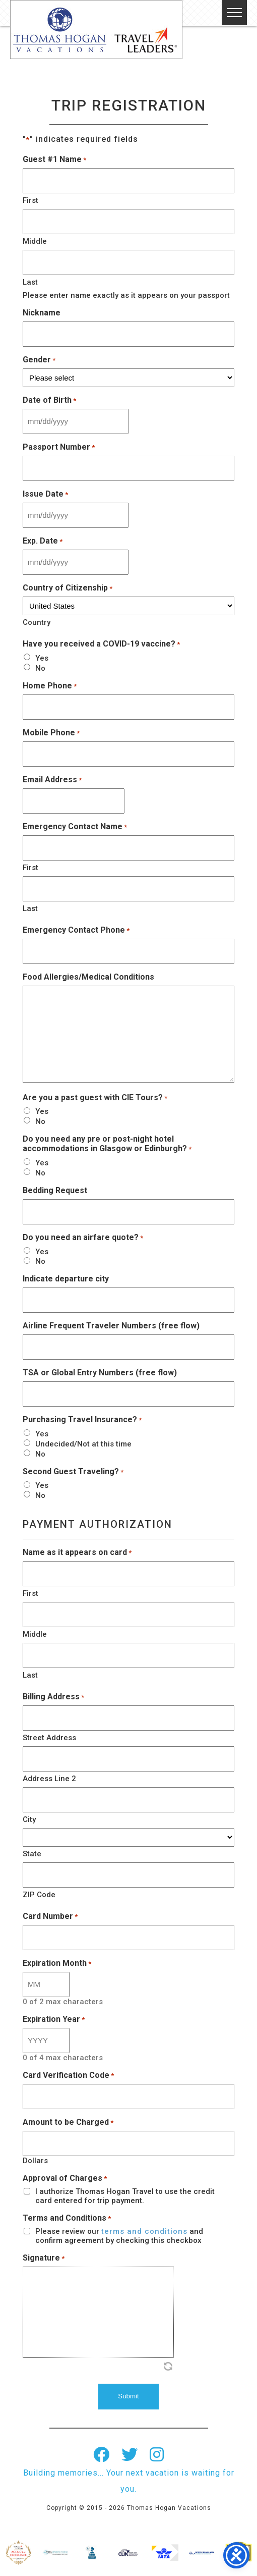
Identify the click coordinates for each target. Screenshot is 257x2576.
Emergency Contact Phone (76, 930)
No (40, 668)
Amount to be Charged (68, 2122)
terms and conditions (144, 2231)
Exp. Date (42, 541)
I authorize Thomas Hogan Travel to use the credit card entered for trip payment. (125, 2196)
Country (36, 622)
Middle (35, 241)
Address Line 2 (49, 1778)
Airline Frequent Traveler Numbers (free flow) (111, 1325)
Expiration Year (54, 2019)
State (32, 1853)
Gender (39, 359)
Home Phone (50, 685)
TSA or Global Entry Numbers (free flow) (100, 1372)
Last (30, 282)
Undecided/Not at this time (83, 1443)
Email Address (52, 779)
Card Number (50, 1916)
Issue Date (45, 494)
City (29, 1819)
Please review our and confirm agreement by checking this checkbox (119, 2236)
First (30, 200)
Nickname (41, 312)
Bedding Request (55, 1190)
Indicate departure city (66, 1278)
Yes (41, 658)
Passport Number (59, 447)
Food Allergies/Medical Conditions (88, 977)
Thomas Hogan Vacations (96, 30)
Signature (44, 2258)
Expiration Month (57, 1963)
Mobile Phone (51, 732)
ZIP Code (39, 1894)
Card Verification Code (68, 2075)
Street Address (49, 1737)
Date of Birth (49, 400)
